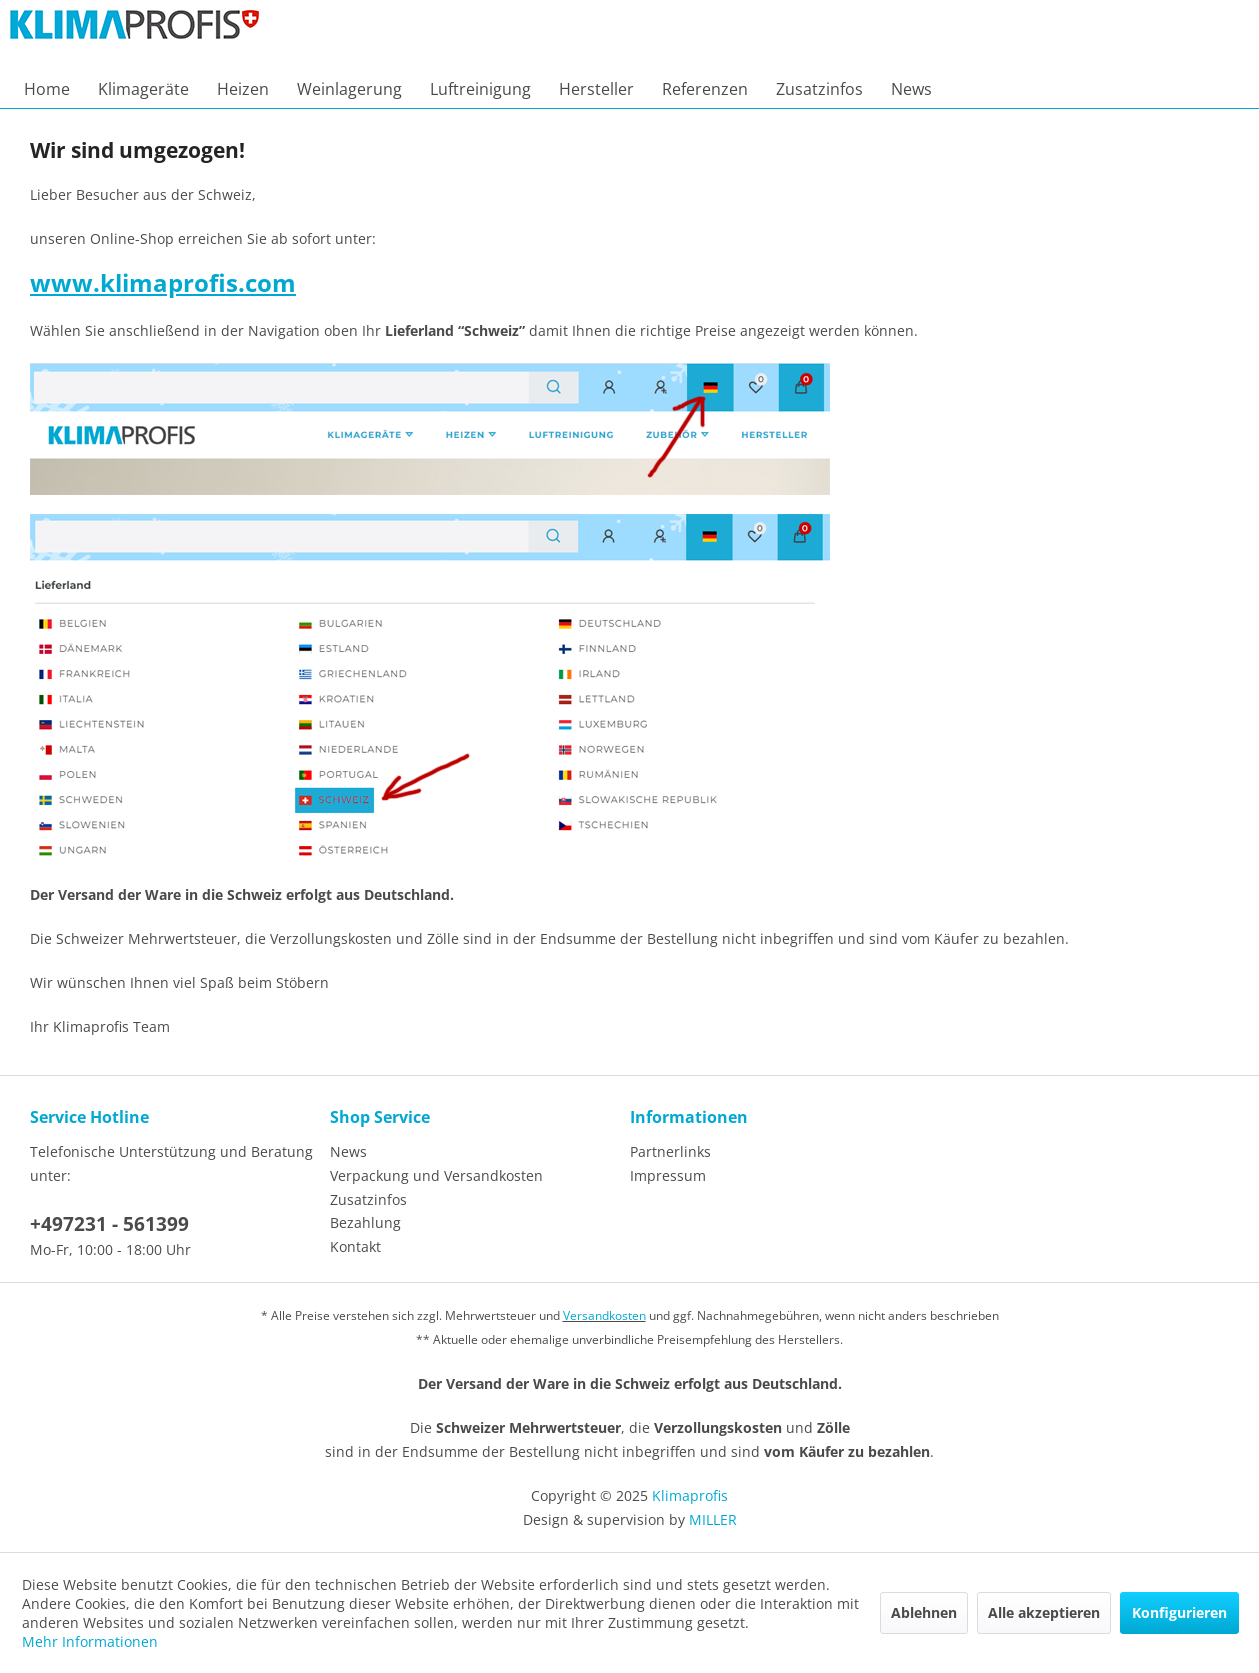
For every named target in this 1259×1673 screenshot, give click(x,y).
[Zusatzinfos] (819, 89)
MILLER (713, 1519)
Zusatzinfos (368, 1199)
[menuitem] (47, 89)
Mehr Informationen (90, 1641)
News (348, 1151)
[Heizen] (243, 89)
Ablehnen (924, 1612)
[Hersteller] (596, 89)
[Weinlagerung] (349, 89)
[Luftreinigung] (480, 89)
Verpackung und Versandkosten (436, 1175)
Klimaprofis (690, 1495)
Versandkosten (604, 1315)
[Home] (47, 89)
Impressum (668, 1175)
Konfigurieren (1179, 1612)
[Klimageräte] (143, 89)
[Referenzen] (705, 89)
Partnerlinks (670, 1151)
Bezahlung (365, 1222)
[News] (911, 89)
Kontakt (355, 1246)
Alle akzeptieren (1044, 1612)
